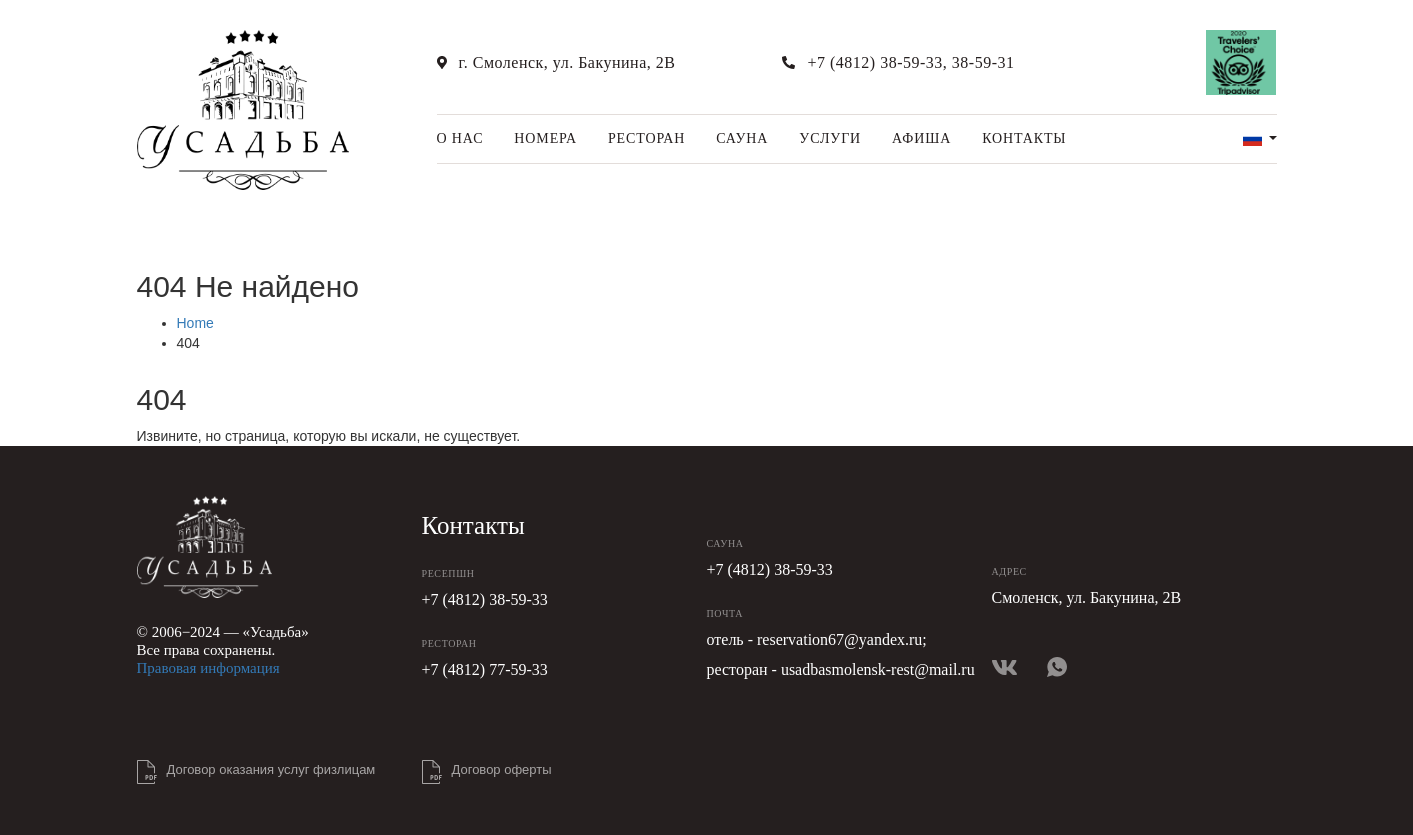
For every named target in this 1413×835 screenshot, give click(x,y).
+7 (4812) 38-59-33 (874, 62)
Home (195, 323)
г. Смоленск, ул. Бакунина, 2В (567, 62)
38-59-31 (983, 62)
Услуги (830, 138)
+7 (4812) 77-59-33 (485, 669)
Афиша (921, 138)
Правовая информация (208, 668)
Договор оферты (502, 769)
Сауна (742, 138)
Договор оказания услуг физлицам (271, 769)
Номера (545, 138)
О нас (460, 138)
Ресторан (646, 138)
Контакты (1024, 138)
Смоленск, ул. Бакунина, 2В (1087, 597)
